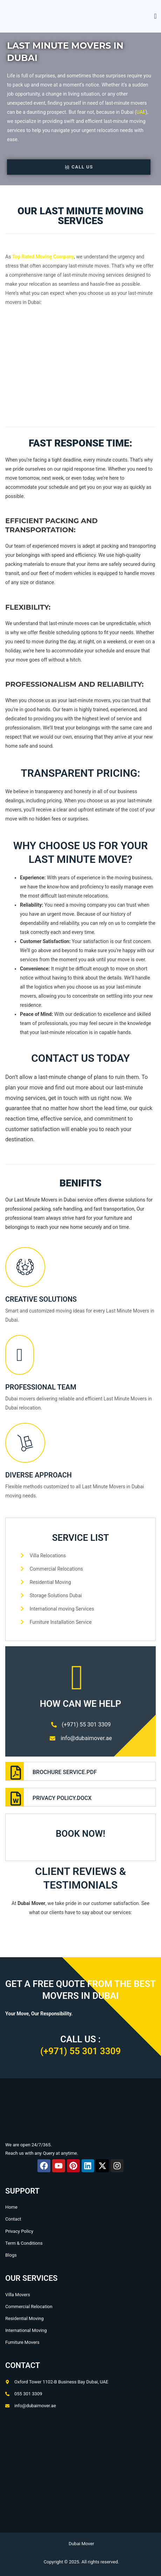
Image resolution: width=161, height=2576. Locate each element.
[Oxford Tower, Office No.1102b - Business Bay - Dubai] (80, 2476)
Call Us (79, 166)
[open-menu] (153, 16)
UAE (141, 112)
